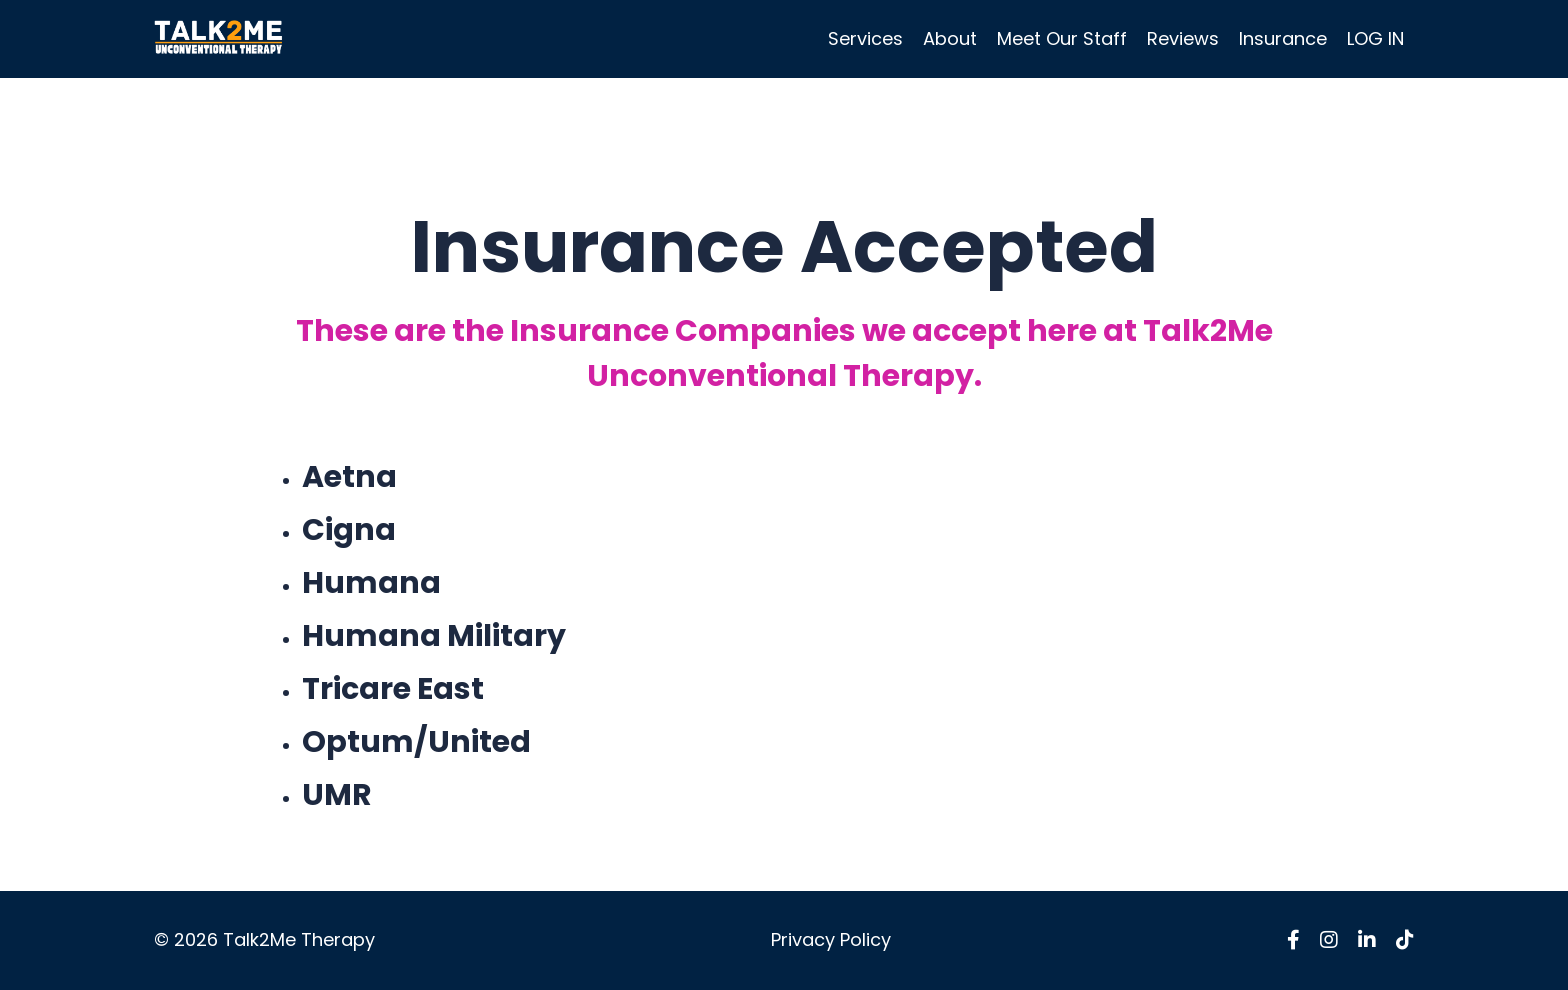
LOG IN (1375, 38)
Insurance (1283, 38)
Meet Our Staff (1062, 38)
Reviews (1183, 38)
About (950, 38)
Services (865, 38)
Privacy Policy (831, 939)
